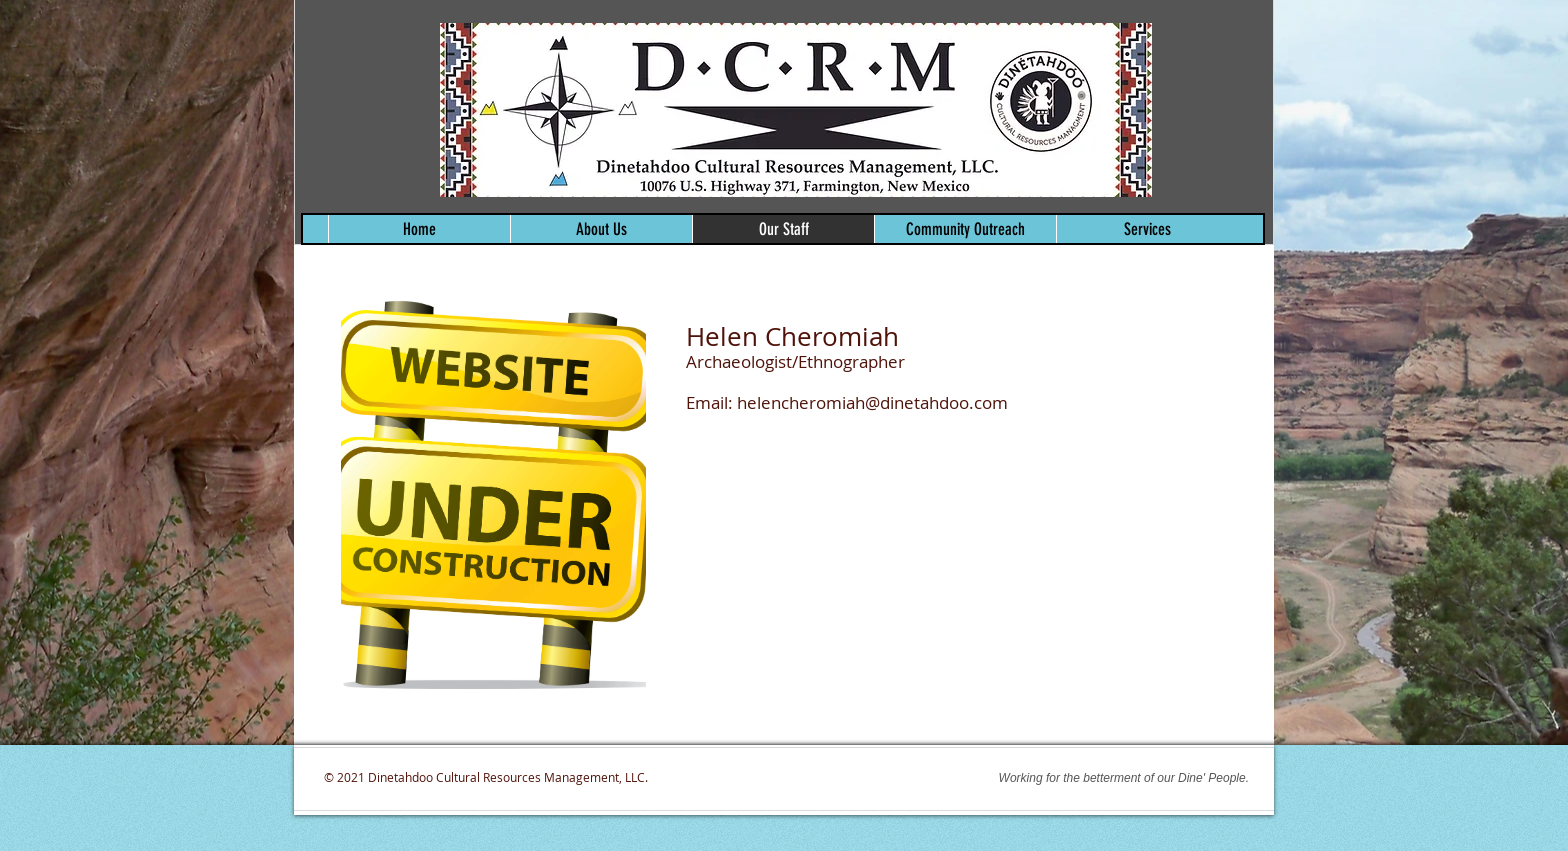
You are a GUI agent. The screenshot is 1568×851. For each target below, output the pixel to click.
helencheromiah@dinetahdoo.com (872, 402)
